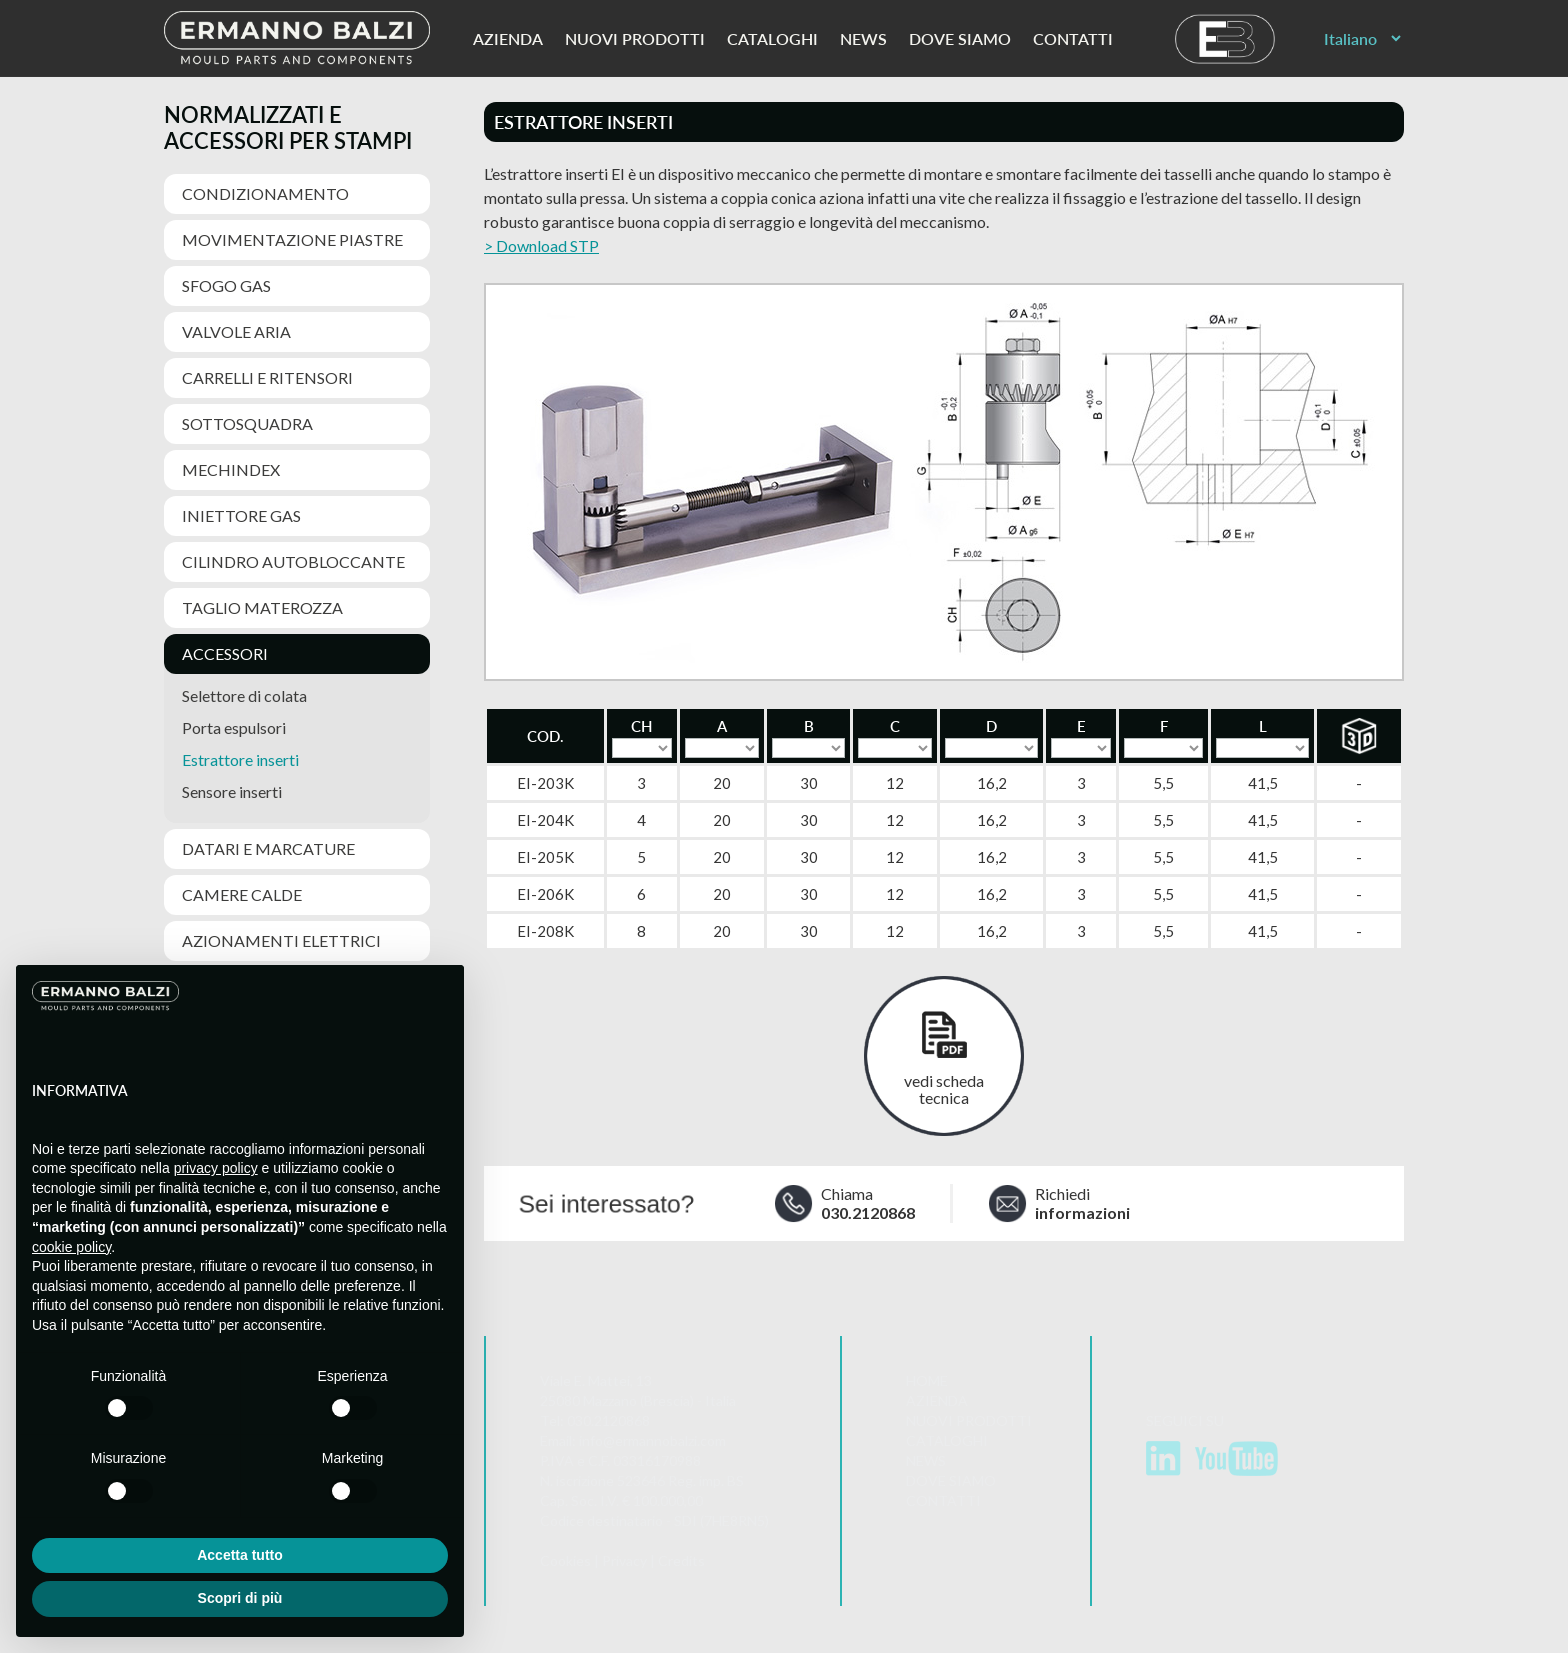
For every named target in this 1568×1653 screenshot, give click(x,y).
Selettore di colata (244, 695)
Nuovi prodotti (635, 38)
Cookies (565, 1562)
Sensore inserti (232, 791)
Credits (681, 1562)
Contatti (1073, 38)
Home (927, 1382)
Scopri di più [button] (240, 1598)
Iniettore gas (241, 515)
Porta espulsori (234, 727)
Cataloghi (772, 38)
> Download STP (541, 245)
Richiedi (1088, 1203)
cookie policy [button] (71, 1247)
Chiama (871, 1203)
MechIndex (231, 469)
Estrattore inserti (240, 759)
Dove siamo (960, 38)
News (863, 38)
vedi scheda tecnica (944, 1089)
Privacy (624, 1562)
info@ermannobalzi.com (652, 1442)
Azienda (508, 38)
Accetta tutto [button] (240, 1555)
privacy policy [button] (216, 1168)
